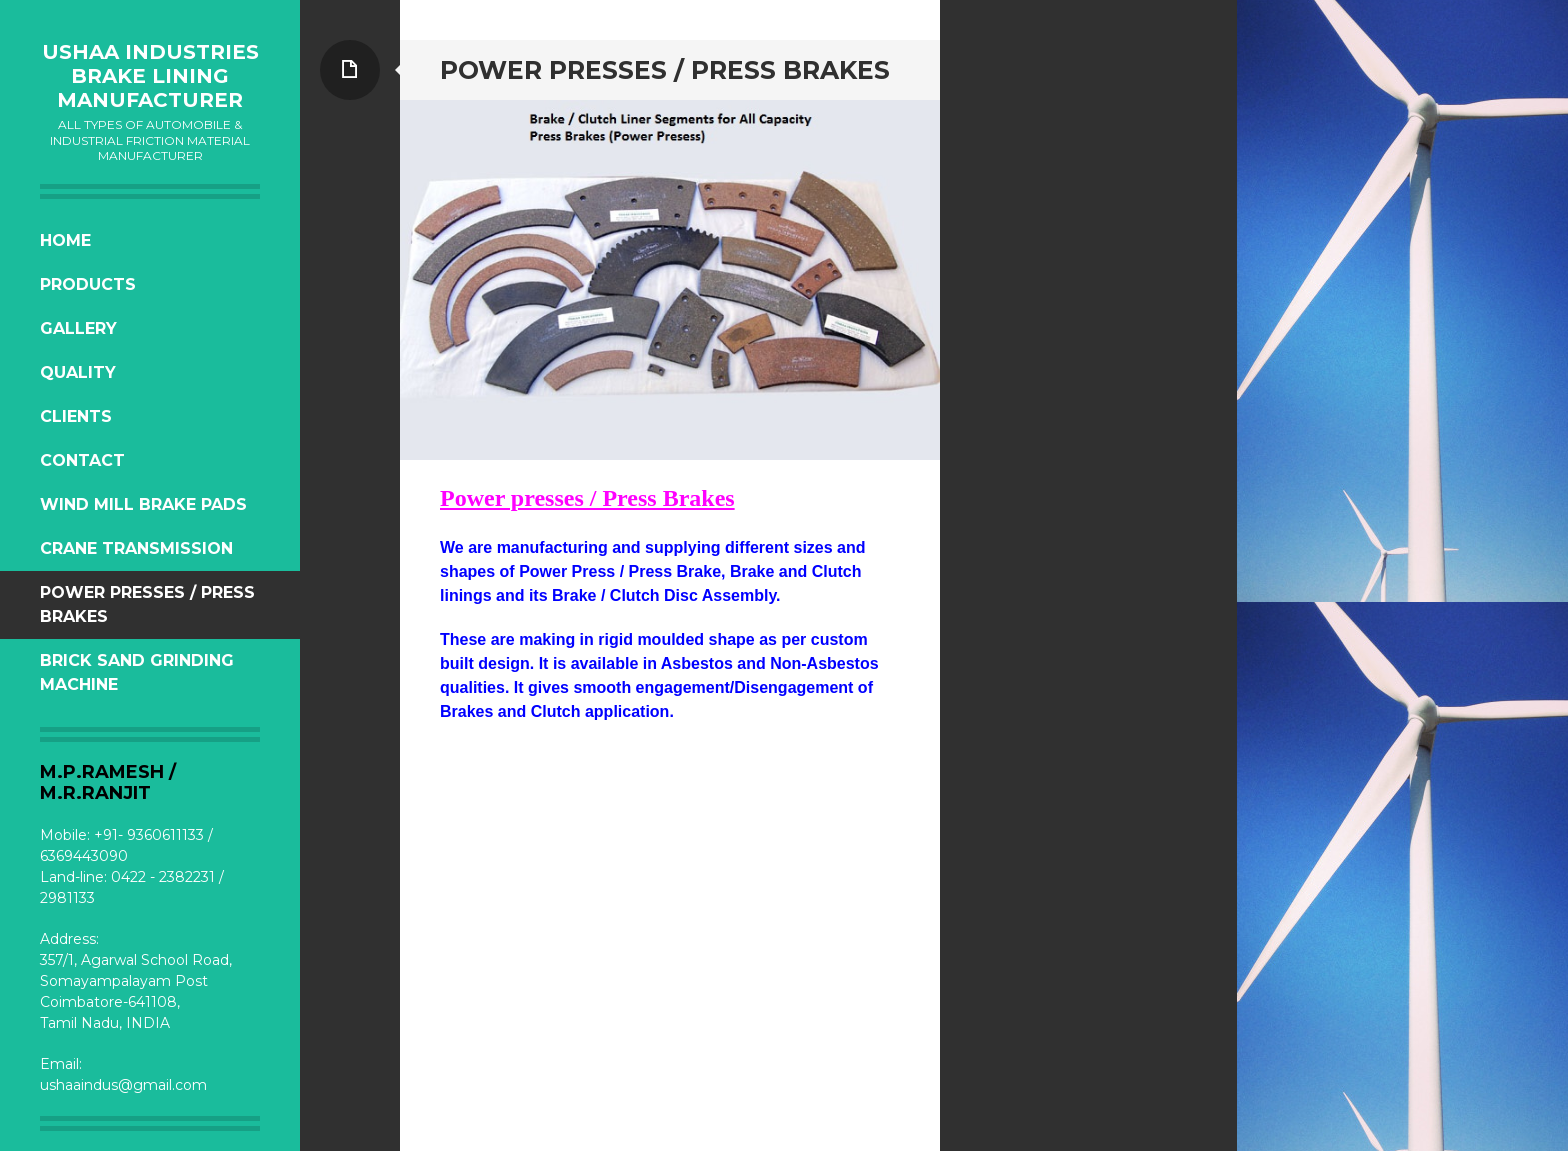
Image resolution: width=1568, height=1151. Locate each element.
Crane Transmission (136, 548)
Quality (78, 372)
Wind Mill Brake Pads (143, 504)
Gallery (78, 328)
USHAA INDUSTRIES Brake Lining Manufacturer (150, 76)
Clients (76, 416)
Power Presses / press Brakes (147, 604)
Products (88, 284)
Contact (82, 460)
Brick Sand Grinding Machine (137, 672)
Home (65, 240)
